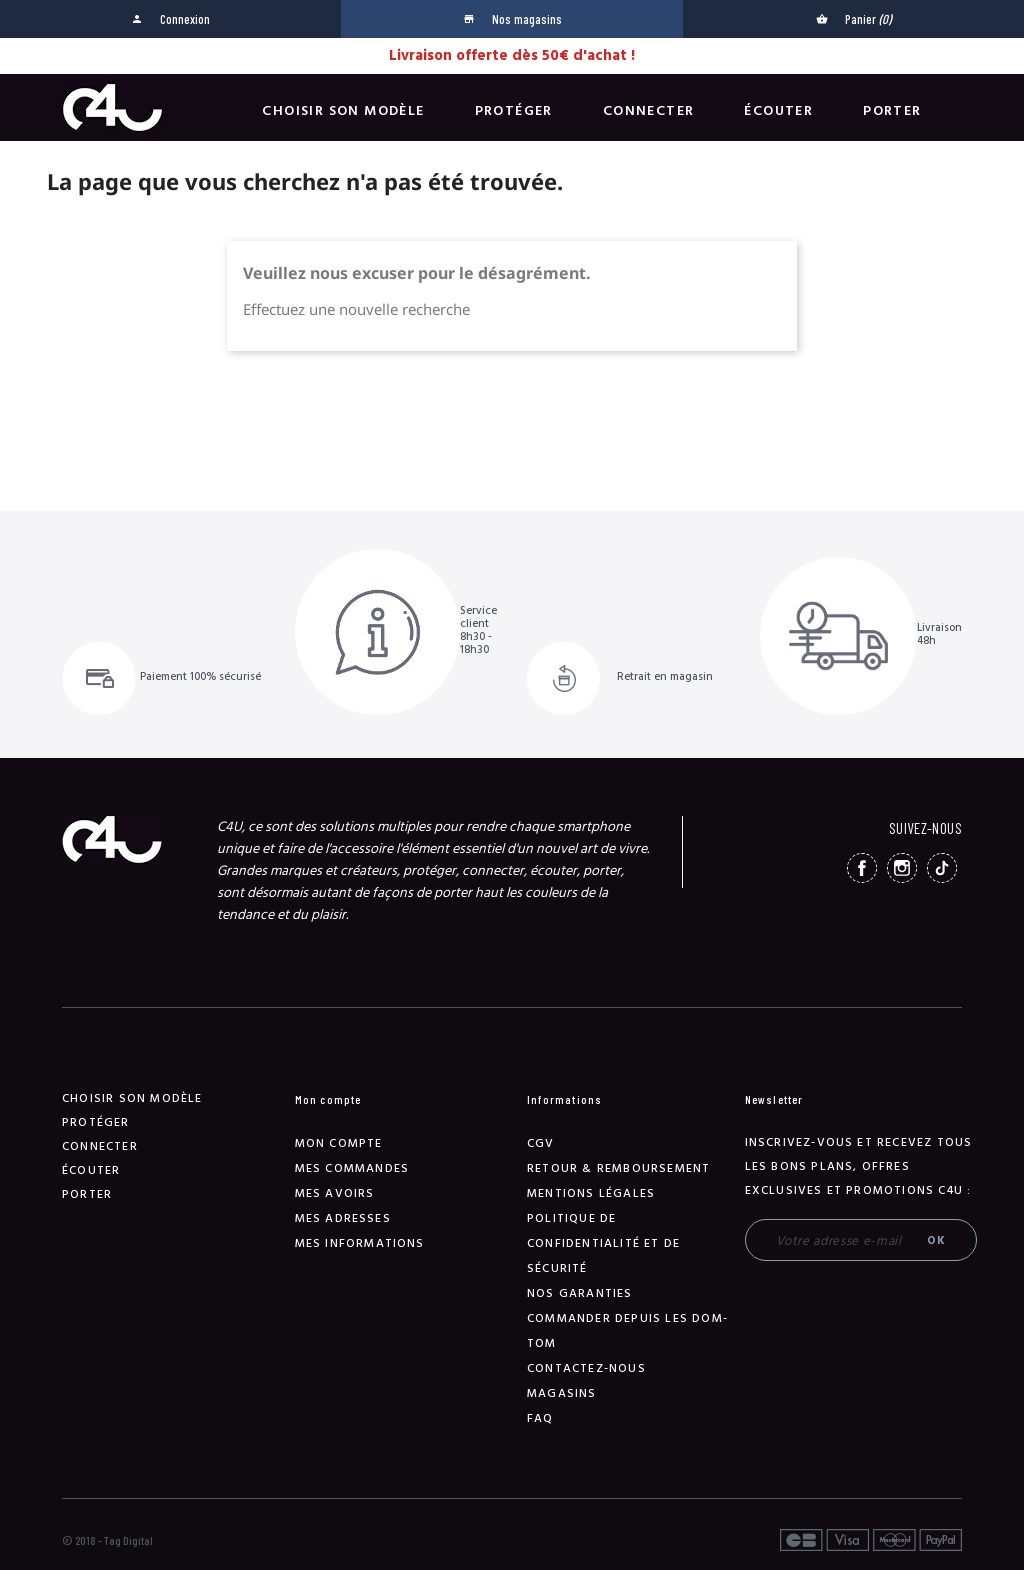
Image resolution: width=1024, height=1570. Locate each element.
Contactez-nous (586, 1368)
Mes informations (360, 1243)
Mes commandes (352, 1168)
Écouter (778, 111)
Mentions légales (591, 1193)
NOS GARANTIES (580, 1293)
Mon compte (339, 1143)
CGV (541, 1143)
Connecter (649, 111)
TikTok (942, 868)
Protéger (514, 111)
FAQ (540, 1418)
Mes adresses (343, 1218)
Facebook (862, 868)
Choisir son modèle (343, 111)
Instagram (902, 868)
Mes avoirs (335, 1193)
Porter (892, 111)
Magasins (562, 1393)
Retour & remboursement (618, 1168)
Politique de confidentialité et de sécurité (603, 1243)
